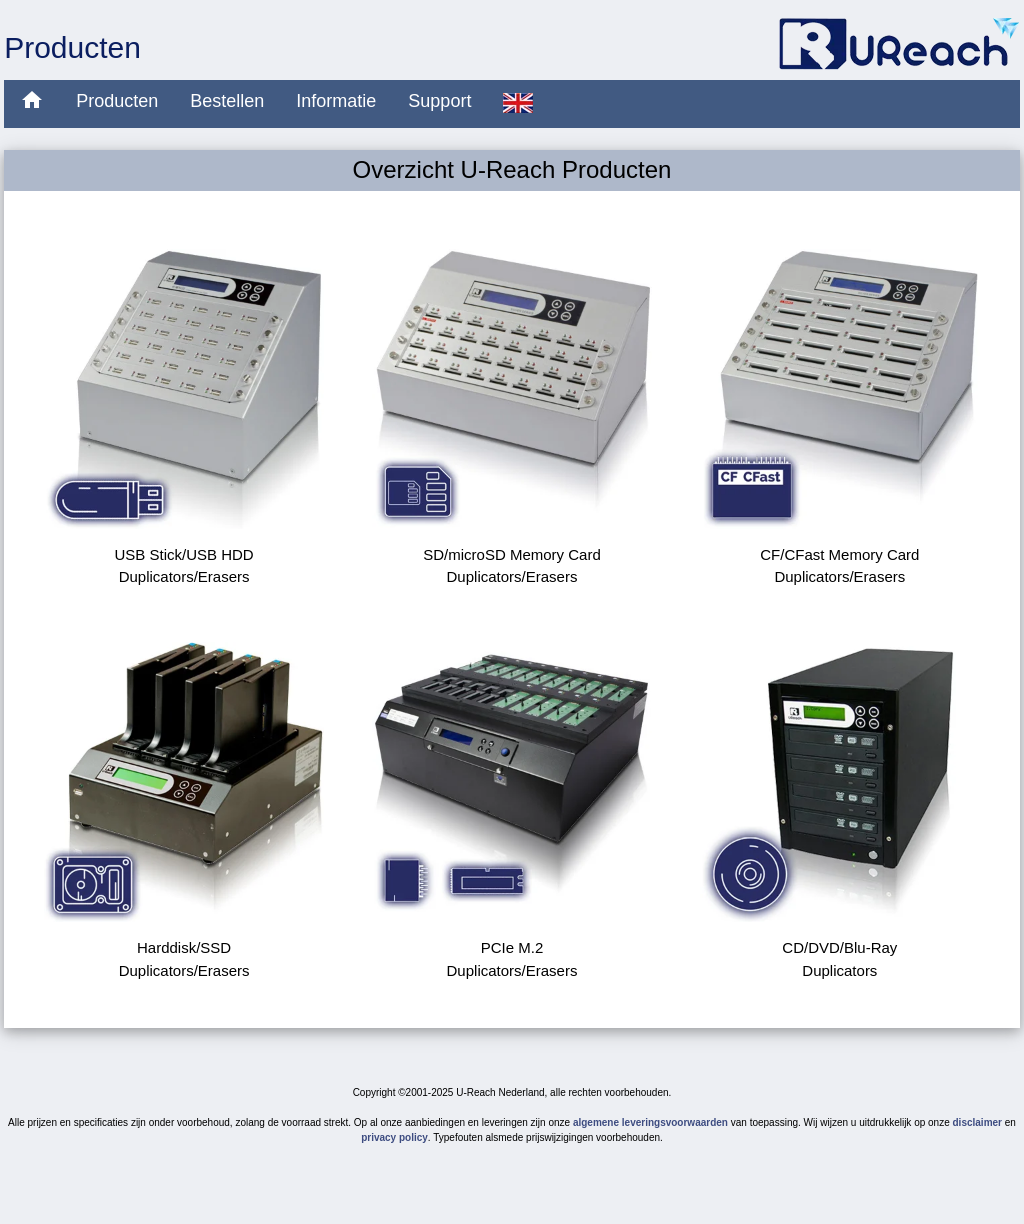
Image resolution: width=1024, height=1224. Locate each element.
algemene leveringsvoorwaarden (650, 1122)
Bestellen (227, 101)
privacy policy (394, 1137)
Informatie (336, 101)
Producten (117, 101)
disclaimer (977, 1122)
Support (439, 101)
